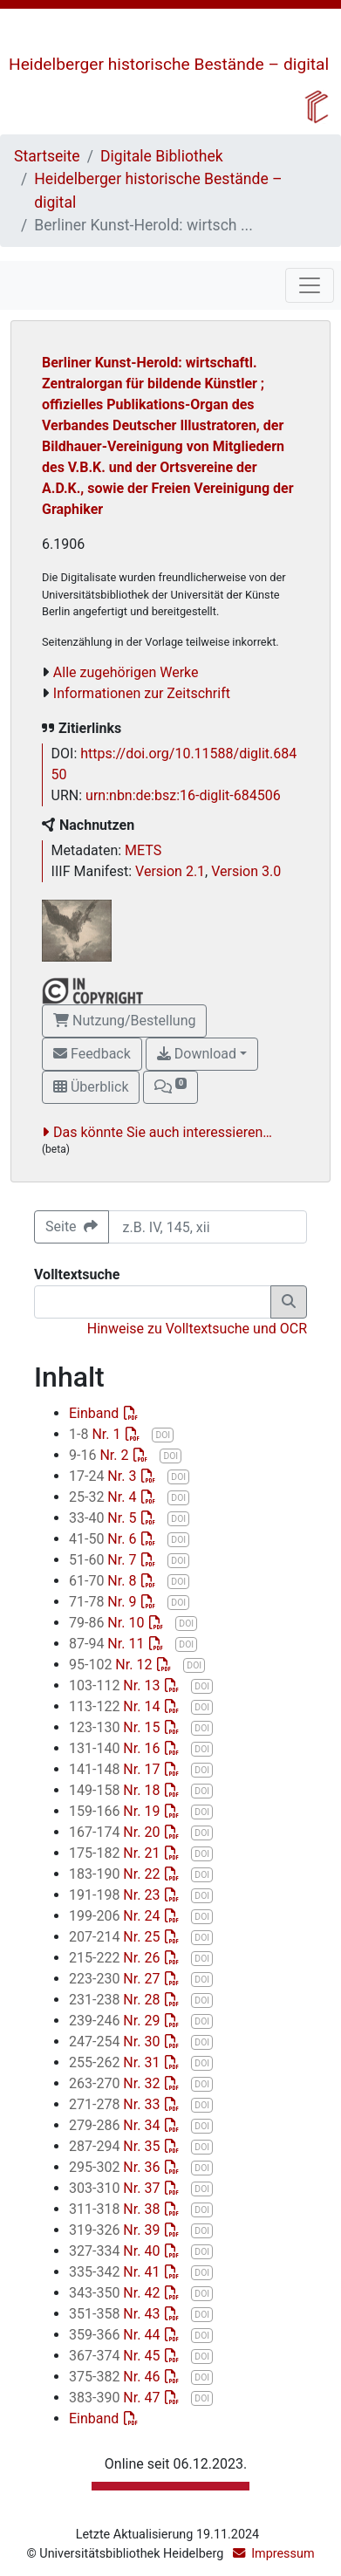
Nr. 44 (116, 2334)
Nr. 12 (112, 1664)
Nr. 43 (116, 2313)
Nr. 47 (116, 2397)
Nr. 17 (116, 1769)
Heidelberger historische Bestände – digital (169, 64)
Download (196, 1053)
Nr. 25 (116, 1937)
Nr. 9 (104, 1601)
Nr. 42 (116, 2293)
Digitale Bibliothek (161, 156)
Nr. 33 (116, 2104)
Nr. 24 (116, 1916)
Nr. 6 (104, 1539)
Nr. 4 (104, 1497)
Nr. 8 (104, 1580)
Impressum (282, 2553)
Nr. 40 (116, 2251)
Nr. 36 (116, 2167)
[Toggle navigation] (309, 285)
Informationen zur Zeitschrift (141, 693)
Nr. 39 (116, 2230)
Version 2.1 (170, 871)
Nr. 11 (108, 1643)
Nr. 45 (116, 2355)
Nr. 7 (104, 1560)
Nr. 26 (116, 1957)
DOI (162, 1435)
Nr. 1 (96, 1434)
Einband (95, 1413)
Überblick (90, 1087)
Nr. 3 (104, 1476)
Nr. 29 (116, 2020)
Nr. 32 (116, 2083)
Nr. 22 (116, 1874)
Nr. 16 (116, 1748)
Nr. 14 (116, 1706)
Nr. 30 (116, 2041)
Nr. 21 (116, 1853)
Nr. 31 (116, 2062)
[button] (170, 1087)
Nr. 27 (116, 1978)
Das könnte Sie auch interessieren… (162, 1132)
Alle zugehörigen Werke (126, 672)
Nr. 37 (116, 2188)
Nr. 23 (116, 1895)
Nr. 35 (116, 2146)
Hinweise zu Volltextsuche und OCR (197, 1328)
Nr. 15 (116, 1727)
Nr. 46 (116, 2376)
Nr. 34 (116, 2125)
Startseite (47, 156)
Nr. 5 (104, 1518)
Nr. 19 (116, 1811)
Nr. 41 (116, 2272)
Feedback (92, 1053)
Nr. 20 (116, 1832)
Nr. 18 (116, 1790)
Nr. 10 (108, 1622)
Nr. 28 (116, 1999)
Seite (71, 1226)
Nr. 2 (100, 1455)
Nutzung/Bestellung (124, 1020)
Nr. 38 (116, 2209)
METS (143, 850)
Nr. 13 (116, 1685)
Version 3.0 (246, 871)
